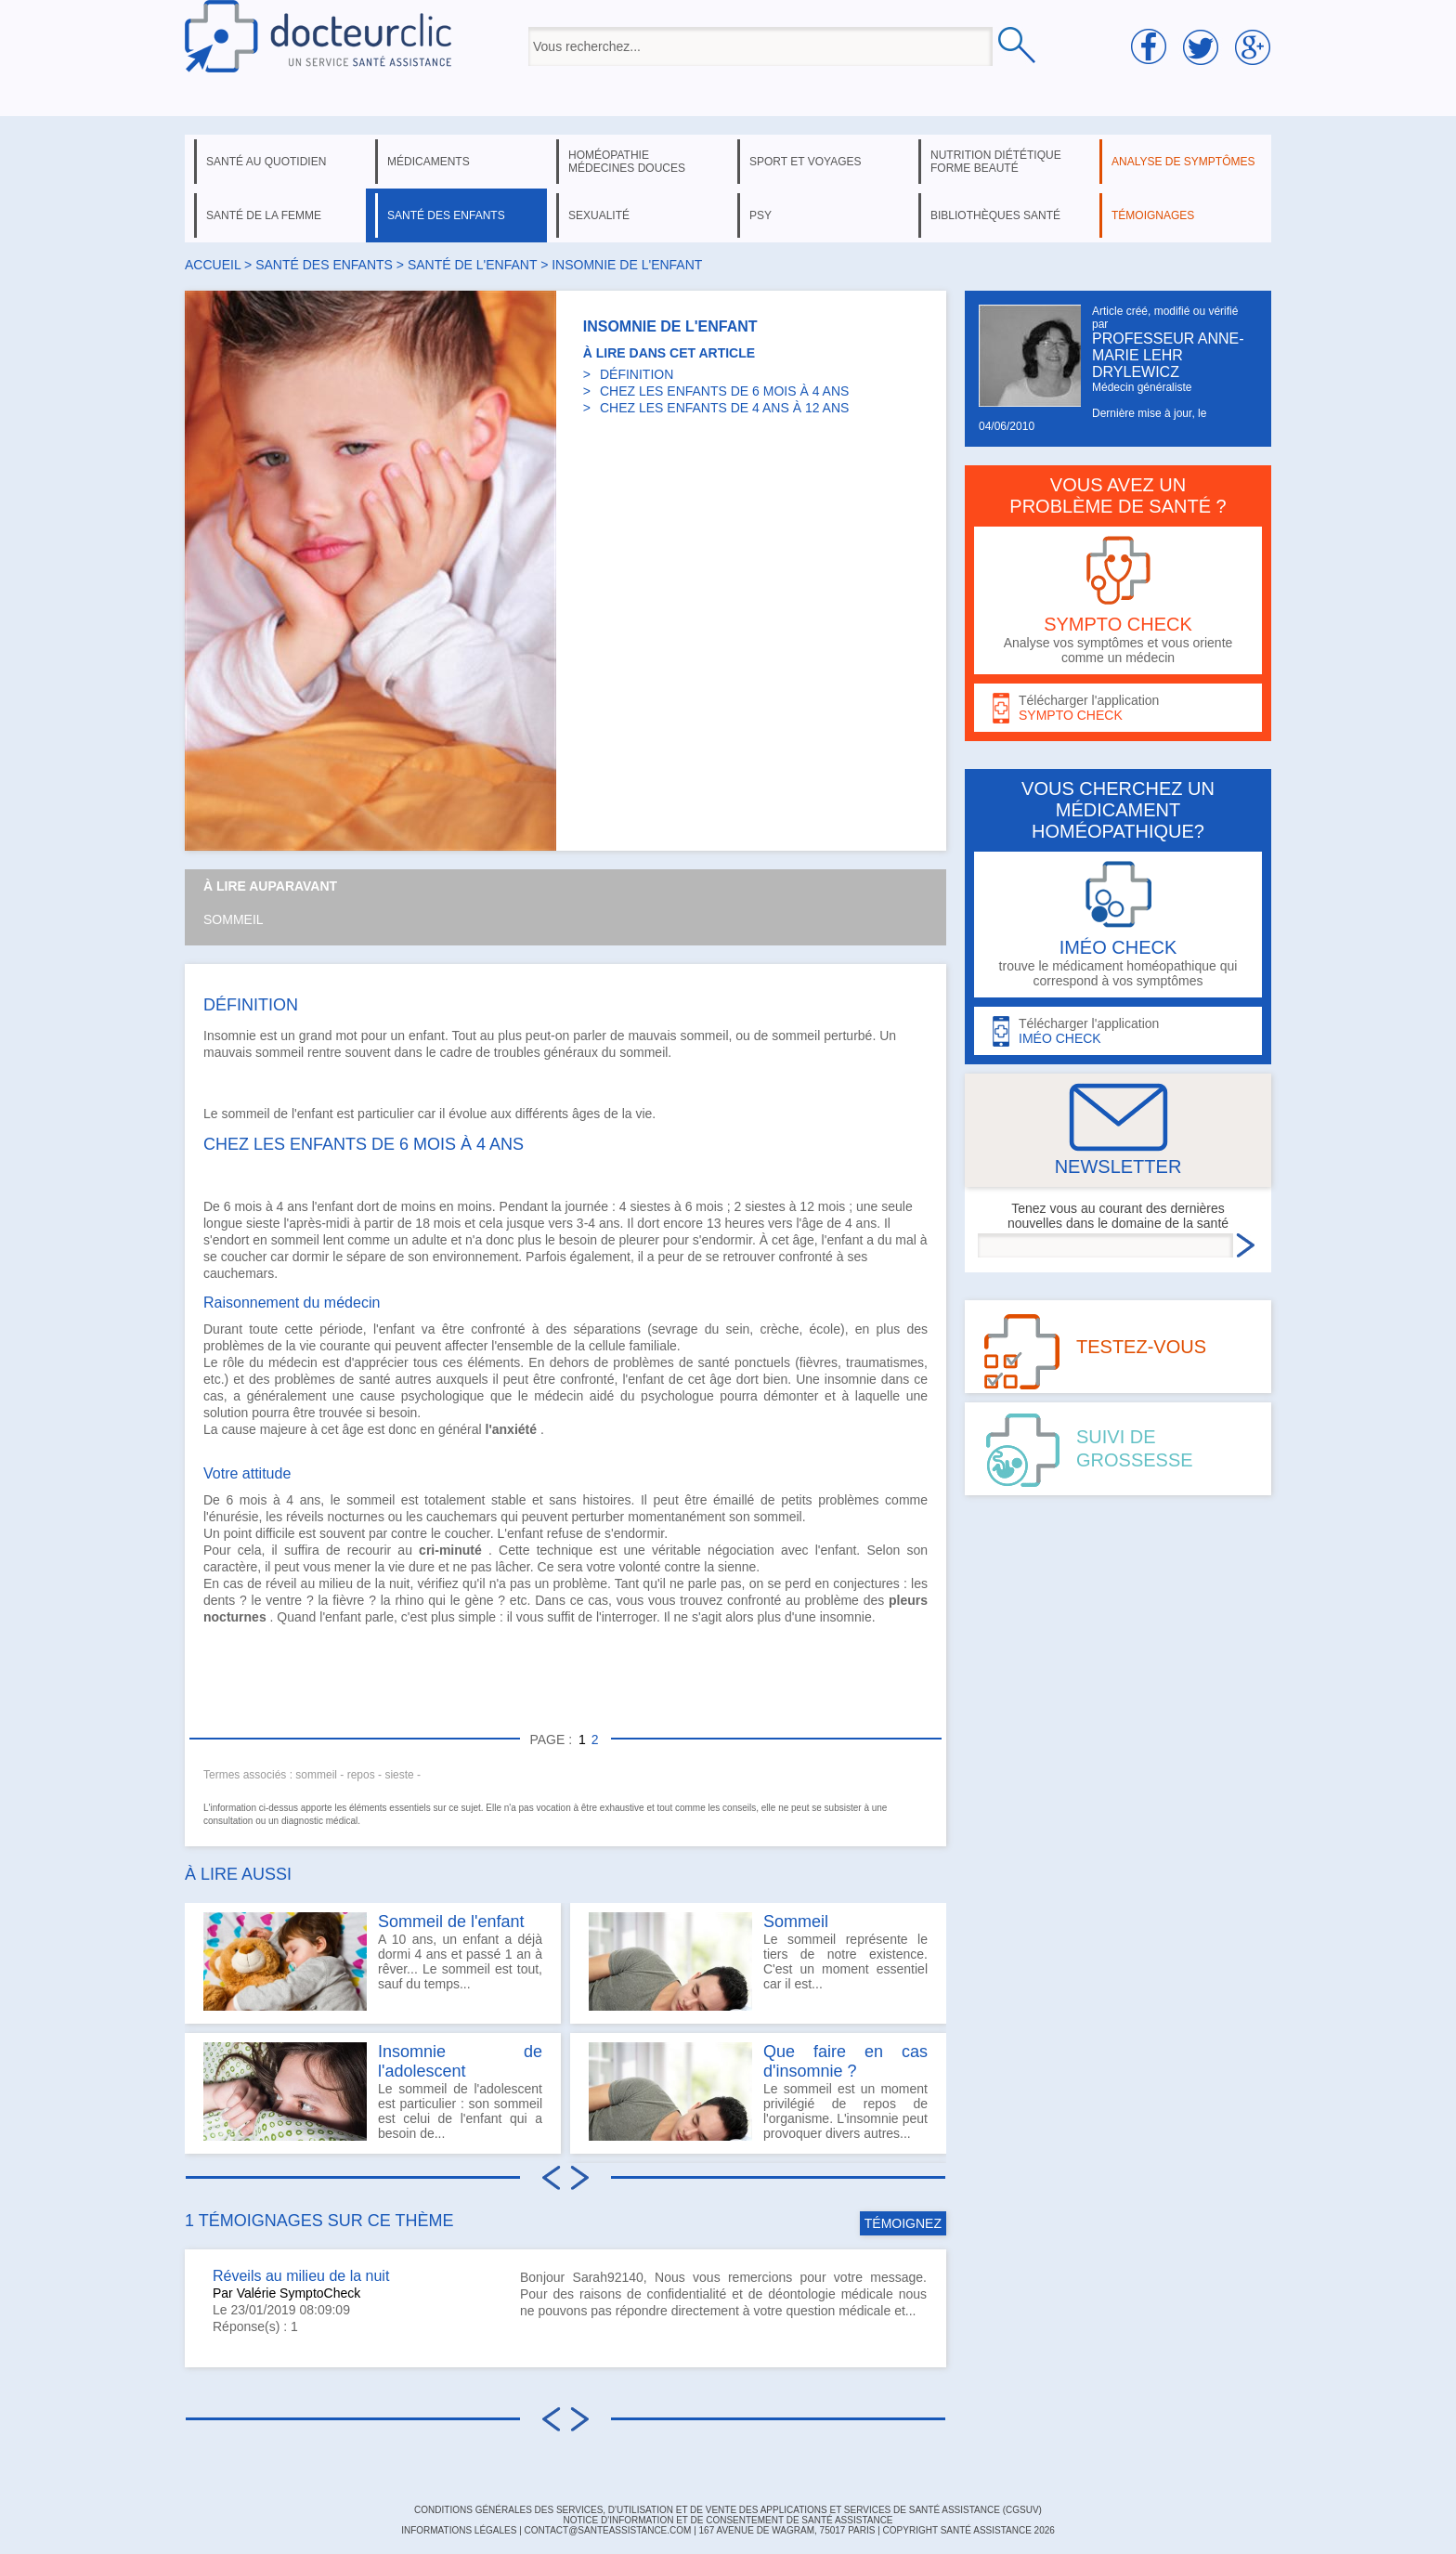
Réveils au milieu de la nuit (301, 2276)
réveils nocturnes (335, 1516)
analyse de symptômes (1183, 161)
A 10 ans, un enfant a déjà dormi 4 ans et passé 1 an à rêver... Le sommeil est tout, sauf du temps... (372, 1961)
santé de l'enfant (472, 264)
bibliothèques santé (995, 215)
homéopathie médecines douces (626, 162)
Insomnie (229, 1035)
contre (409, 1533)
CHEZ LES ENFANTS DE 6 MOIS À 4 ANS (724, 391)
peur (670, 1256)
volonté (639, 1566)
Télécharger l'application (1118, 708)
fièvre (348, 1600)
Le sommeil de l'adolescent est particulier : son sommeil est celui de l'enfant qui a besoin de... (372, 2091)
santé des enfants (446, 215)
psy (760, 215)
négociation (741, 1550)
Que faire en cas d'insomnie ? (845, 2061)
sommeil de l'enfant (276, 1113)
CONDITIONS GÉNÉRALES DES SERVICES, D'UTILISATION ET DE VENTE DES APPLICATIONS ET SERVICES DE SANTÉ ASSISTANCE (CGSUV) (728, 2510)
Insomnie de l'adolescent (460, 2061)
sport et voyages (805, 161)
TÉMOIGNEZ (903, 2223)
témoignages (1153, 215)
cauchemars (238, 1273)
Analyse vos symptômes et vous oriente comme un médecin (1118, 600)
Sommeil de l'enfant (451, 1921)
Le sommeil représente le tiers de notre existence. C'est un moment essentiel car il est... (758, 1961)
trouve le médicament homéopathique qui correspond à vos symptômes (1118, 924)
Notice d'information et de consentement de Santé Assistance (727, 2520)
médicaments (428, 161)
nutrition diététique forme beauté (995, 162)
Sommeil (233, 919)
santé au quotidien (266, 161)
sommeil (796, 1035)
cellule (607, 1345)
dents (219, 1600)
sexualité (599, 215)
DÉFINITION (636, 374)
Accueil (212, 264)
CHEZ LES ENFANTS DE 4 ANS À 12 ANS (724, 407)
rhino (409, 1600)
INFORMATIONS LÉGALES (458, 2530)
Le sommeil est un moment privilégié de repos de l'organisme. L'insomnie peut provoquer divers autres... (758, 2091)
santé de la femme (263, 215)
